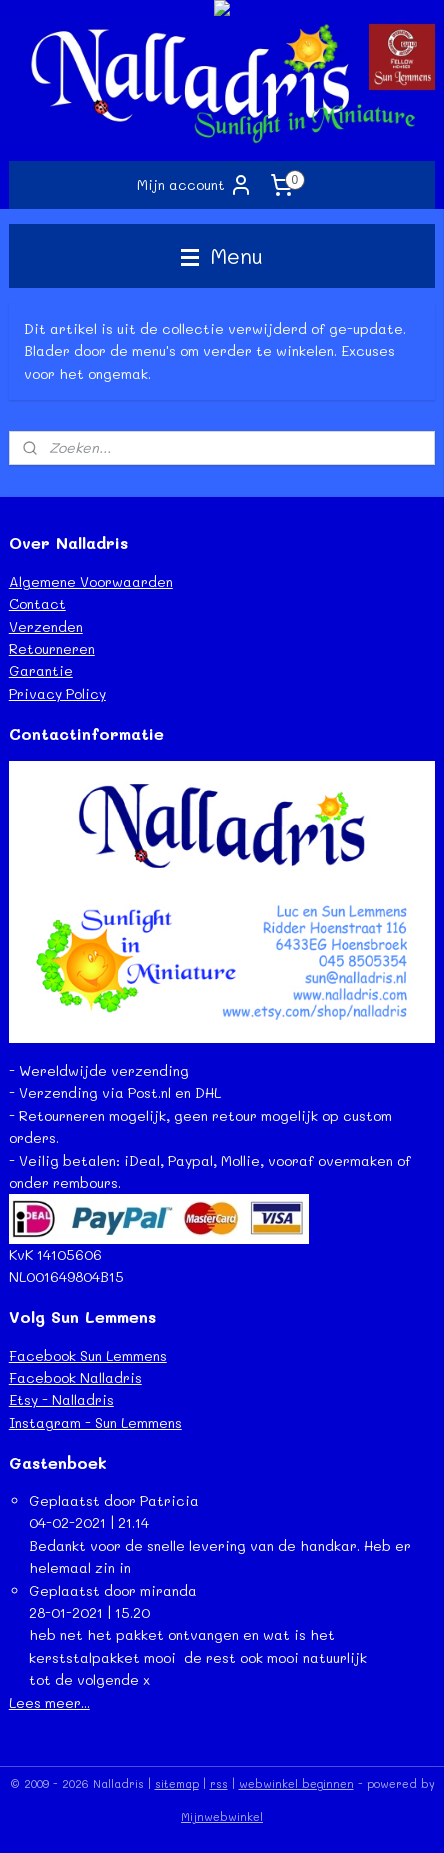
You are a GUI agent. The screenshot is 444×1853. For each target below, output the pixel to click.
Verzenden (46, 626)
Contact (37, 603)
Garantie (41, 670)
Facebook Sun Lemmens (88, 1355)
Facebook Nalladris (75, 1377)
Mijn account (195, 185)
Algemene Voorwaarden (91, 581)
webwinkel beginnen (296, 1783)
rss (219, 1783)
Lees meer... (49, 1702)
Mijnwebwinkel (222, 1816)
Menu (222, 255)
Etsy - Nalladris (61, 1399)
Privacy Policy (57, 693)
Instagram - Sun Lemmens (95, 1422)
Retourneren (52, 648)
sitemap (177, 1783)
